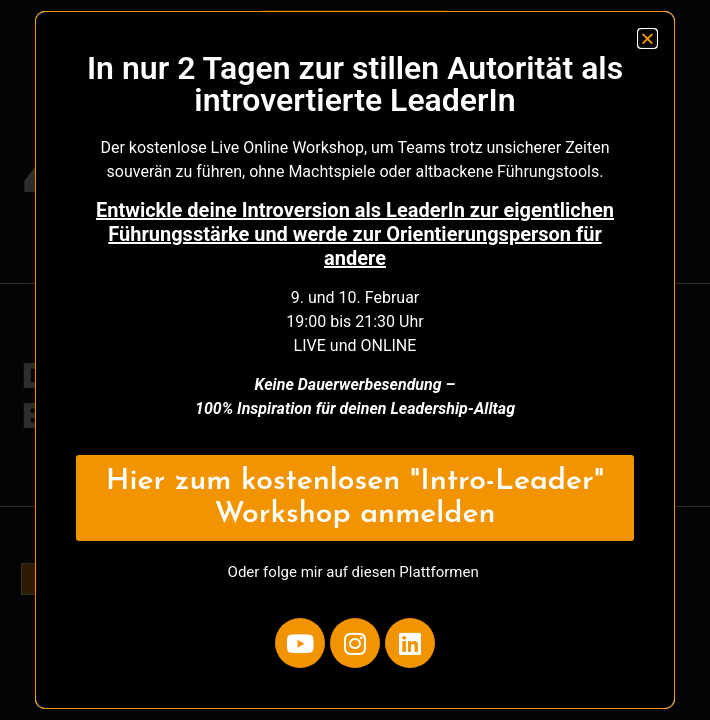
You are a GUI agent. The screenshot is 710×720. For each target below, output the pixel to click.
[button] (647, 38)
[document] (355, 360)
